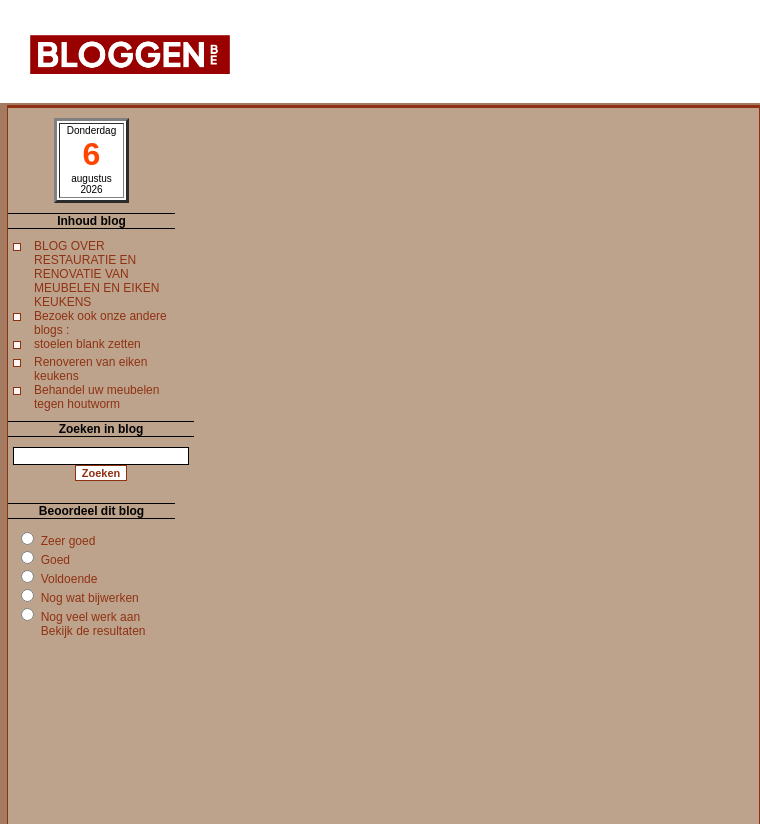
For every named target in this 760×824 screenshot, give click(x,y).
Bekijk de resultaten (93, 631)
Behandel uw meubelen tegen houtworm (96, 397)
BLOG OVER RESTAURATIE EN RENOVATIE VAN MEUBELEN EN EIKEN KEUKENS (96, 274)
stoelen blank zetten (87, 344)
